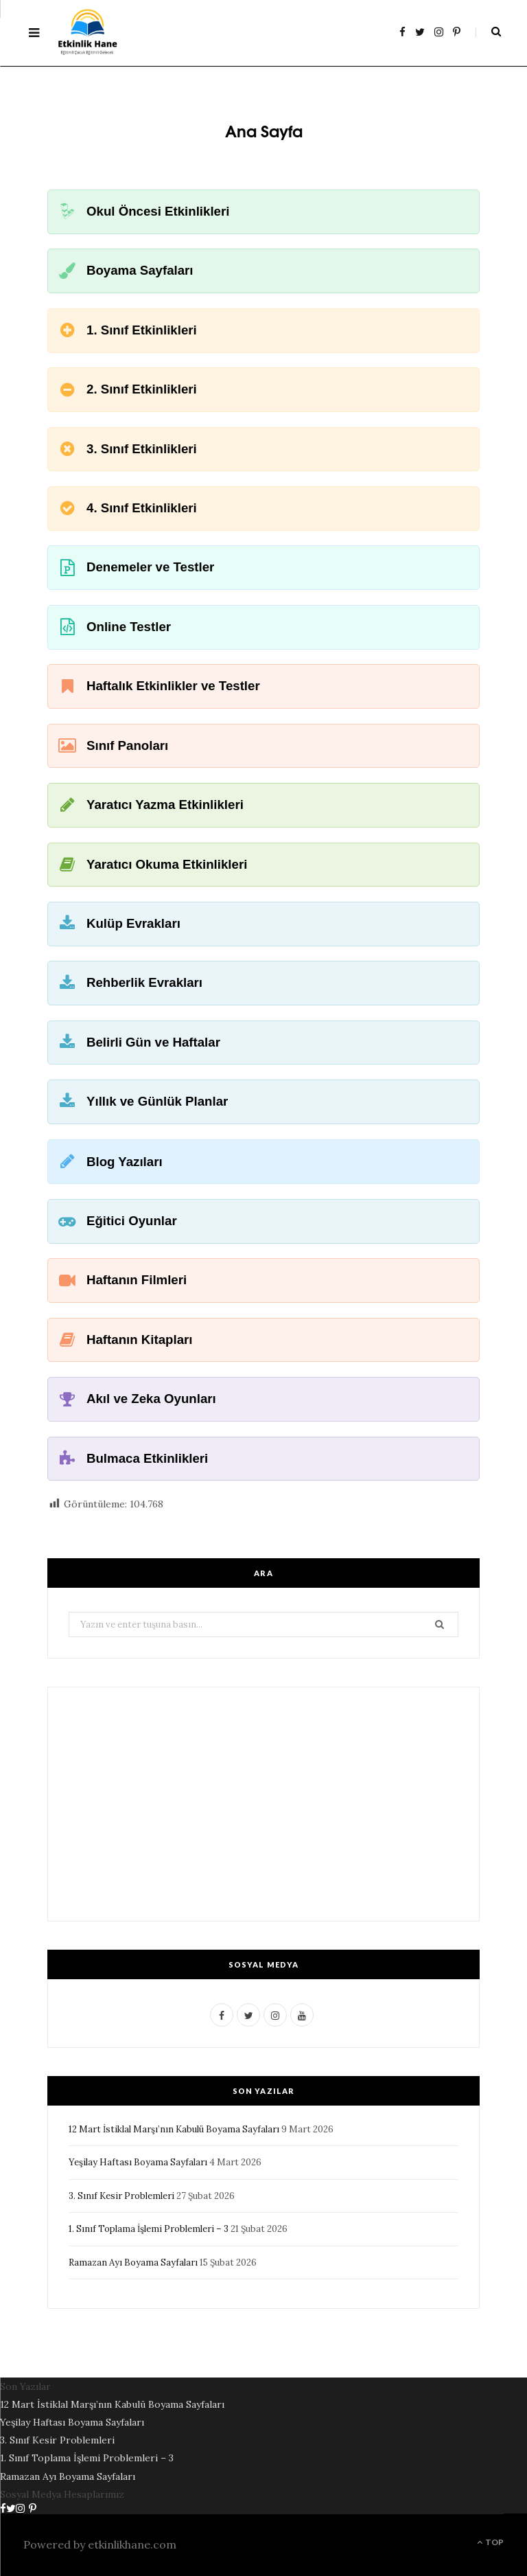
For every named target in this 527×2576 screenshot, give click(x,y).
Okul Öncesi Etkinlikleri (157, 211)
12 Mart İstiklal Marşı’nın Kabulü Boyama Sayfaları (174, 2129)
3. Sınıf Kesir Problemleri (121, 2196)
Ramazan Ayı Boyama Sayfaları (133, 2262)
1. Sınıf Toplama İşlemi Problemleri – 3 (149, 2229)
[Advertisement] (263, 1804)
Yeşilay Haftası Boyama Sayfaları (138, 2162)
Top (490, 2542)
